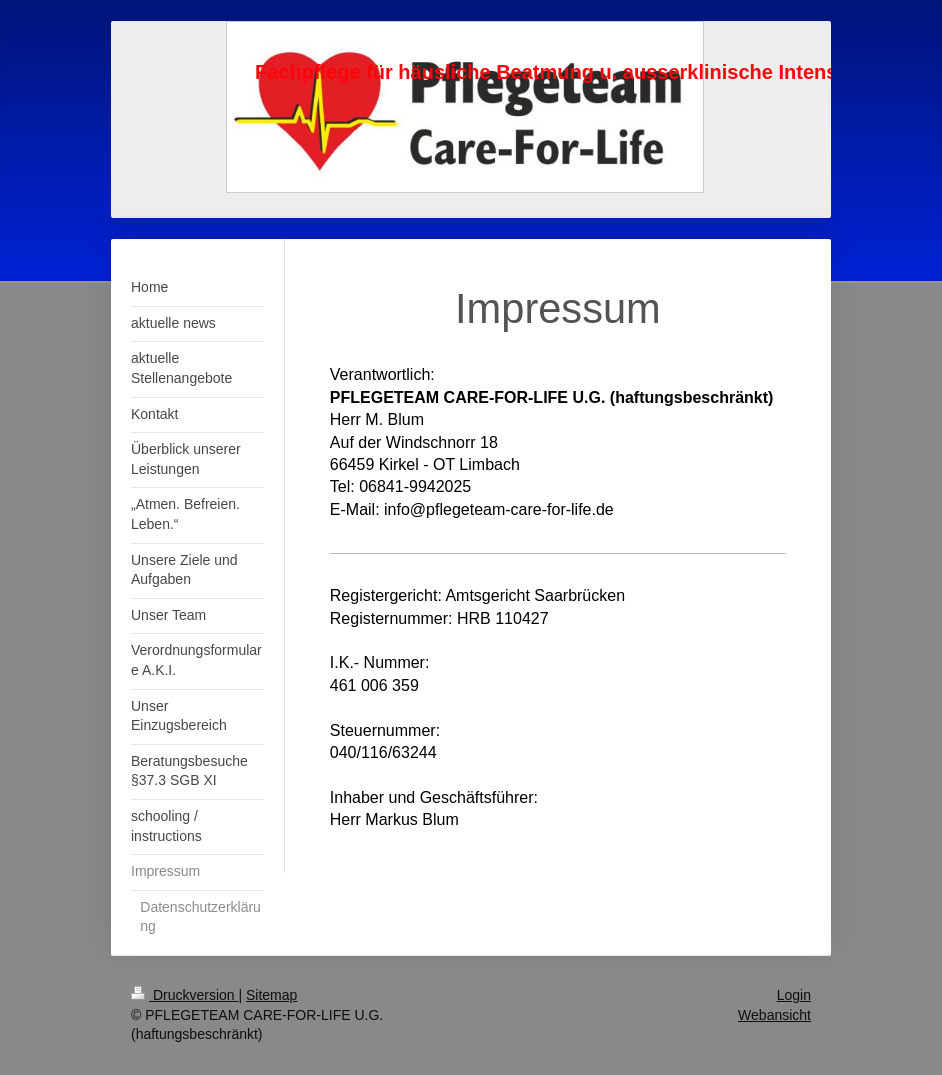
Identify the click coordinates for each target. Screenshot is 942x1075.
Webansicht (774, 1015)
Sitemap (271, 995)
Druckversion (184, 995)
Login (794, 995)
